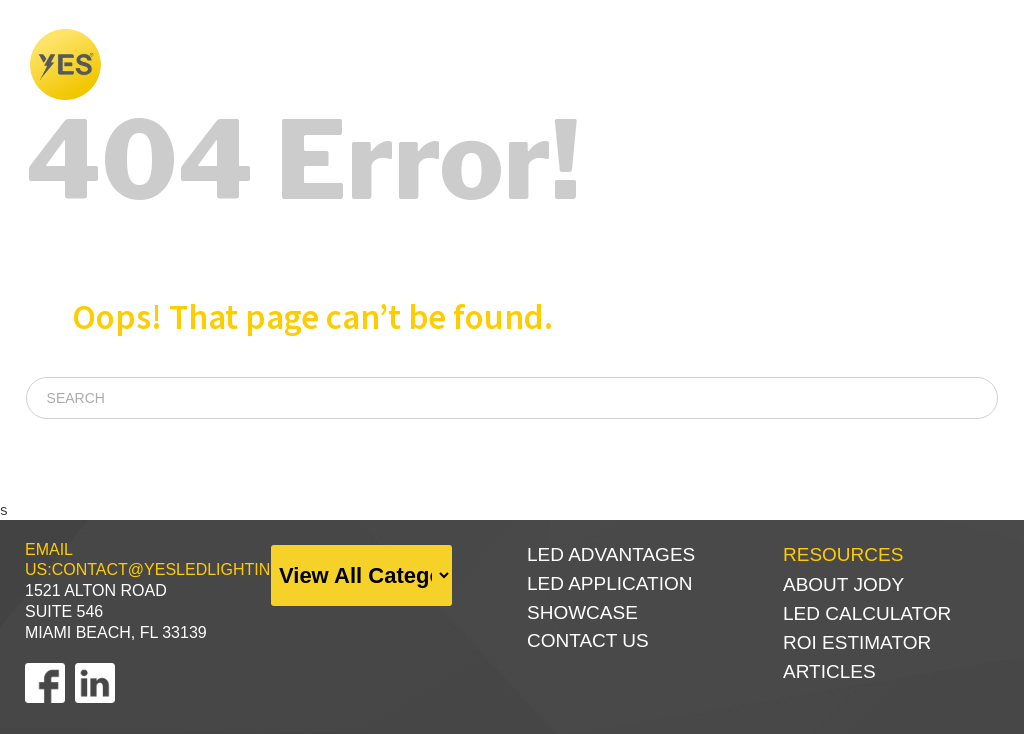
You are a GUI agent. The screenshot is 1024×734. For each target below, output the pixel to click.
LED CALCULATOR (867, 613)
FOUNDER (391, 64)
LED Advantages (611, 554)
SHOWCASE (645, 64)
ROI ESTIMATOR (857, 642)
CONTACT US (588, 640)
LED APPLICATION (609, 583)
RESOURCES (923, 64)
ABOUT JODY (843, 584)
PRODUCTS (782, 64)
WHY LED (508, 64)
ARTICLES (829, 671)
